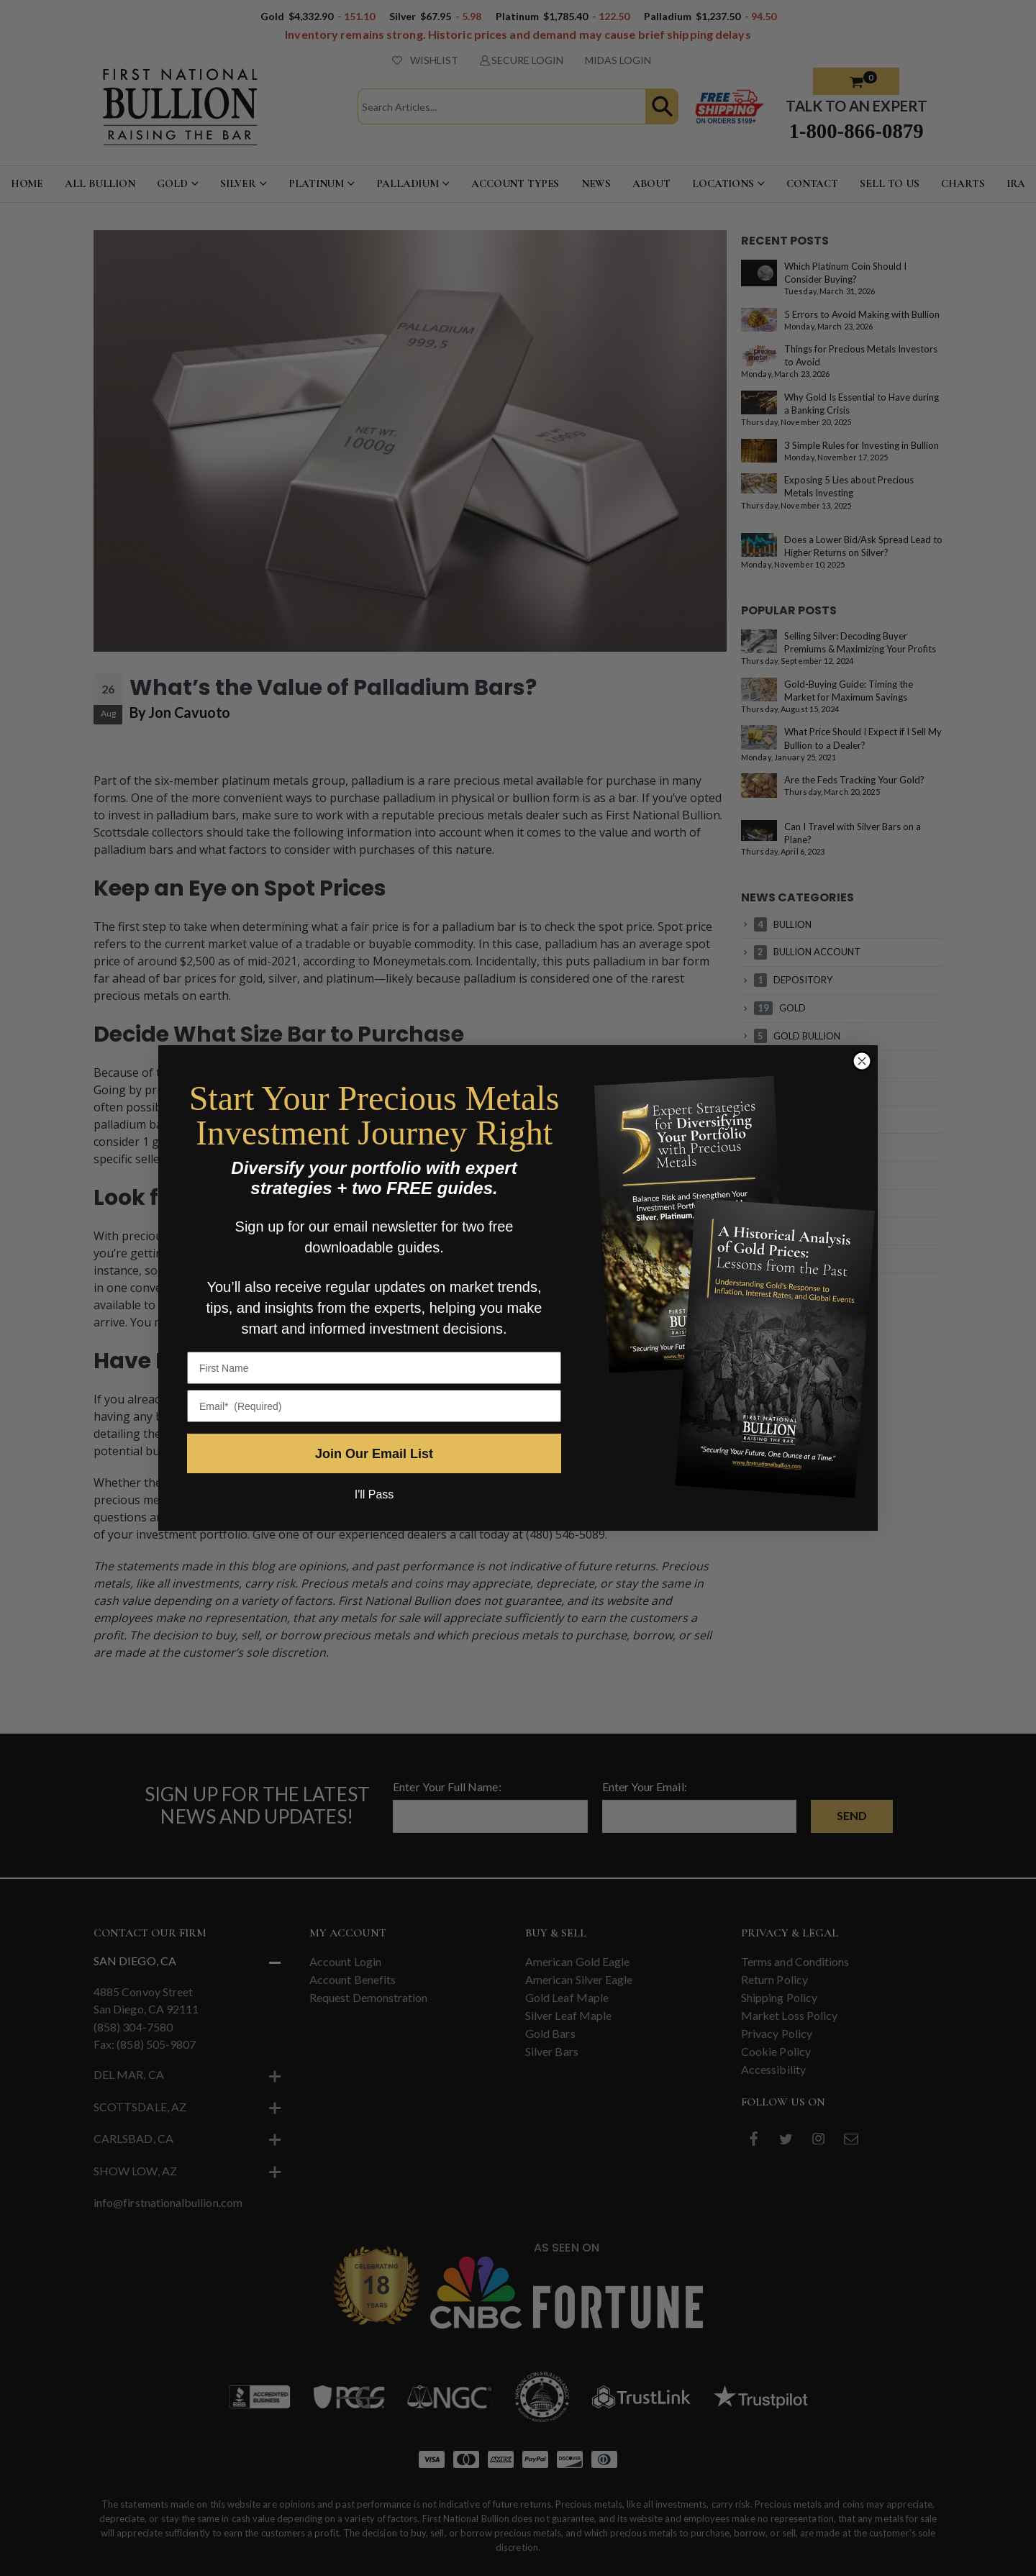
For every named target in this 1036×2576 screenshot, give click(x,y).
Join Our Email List (374, 1454)
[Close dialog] (862, 1061)
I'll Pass (374, 1494)
